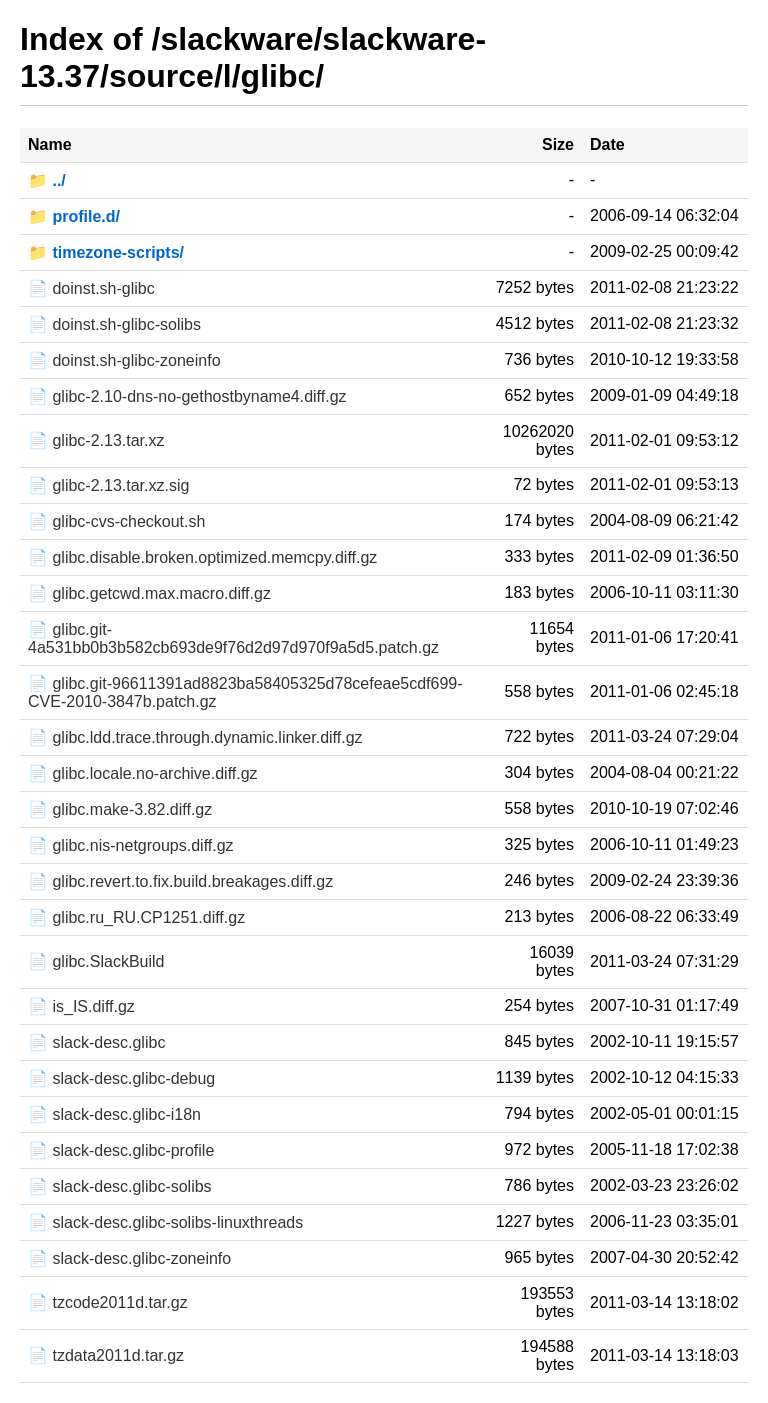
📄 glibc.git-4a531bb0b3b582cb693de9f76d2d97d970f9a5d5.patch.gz (233, 638)
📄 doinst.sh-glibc (91, 288)
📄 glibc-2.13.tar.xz (96, 440)
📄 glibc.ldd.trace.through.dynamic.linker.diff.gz (195, 737)
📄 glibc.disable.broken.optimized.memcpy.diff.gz (202, 557)
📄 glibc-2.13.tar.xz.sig (108, 485)
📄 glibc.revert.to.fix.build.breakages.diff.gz (180, 881)
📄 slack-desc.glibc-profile (121, 1150)
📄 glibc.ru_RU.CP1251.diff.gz (136, 917)
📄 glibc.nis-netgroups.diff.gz (131, 845)
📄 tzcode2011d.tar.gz (108, 1302)
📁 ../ (47, 180)
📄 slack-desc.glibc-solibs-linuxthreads (165, 1222)
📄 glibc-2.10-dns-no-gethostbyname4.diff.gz (187, 396)
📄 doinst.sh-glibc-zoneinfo (124, 360)
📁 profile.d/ (74, 216)
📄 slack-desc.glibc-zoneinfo (129, 1258)
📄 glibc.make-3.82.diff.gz (120, 809)
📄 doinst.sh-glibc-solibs (114, 324)
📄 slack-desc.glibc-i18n (114, 1114)
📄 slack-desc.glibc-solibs (120, 1186)
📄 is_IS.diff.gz (81, 1006)
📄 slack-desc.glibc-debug (121, 1078)
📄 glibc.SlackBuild (96, 961)
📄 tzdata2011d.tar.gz (106, 1355)
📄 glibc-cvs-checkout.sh (116, 521)
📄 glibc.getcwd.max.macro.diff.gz (149, 593)
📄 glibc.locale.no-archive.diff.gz (143, 773)
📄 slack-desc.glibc (96, 1042)
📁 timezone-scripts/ (106, 252)
